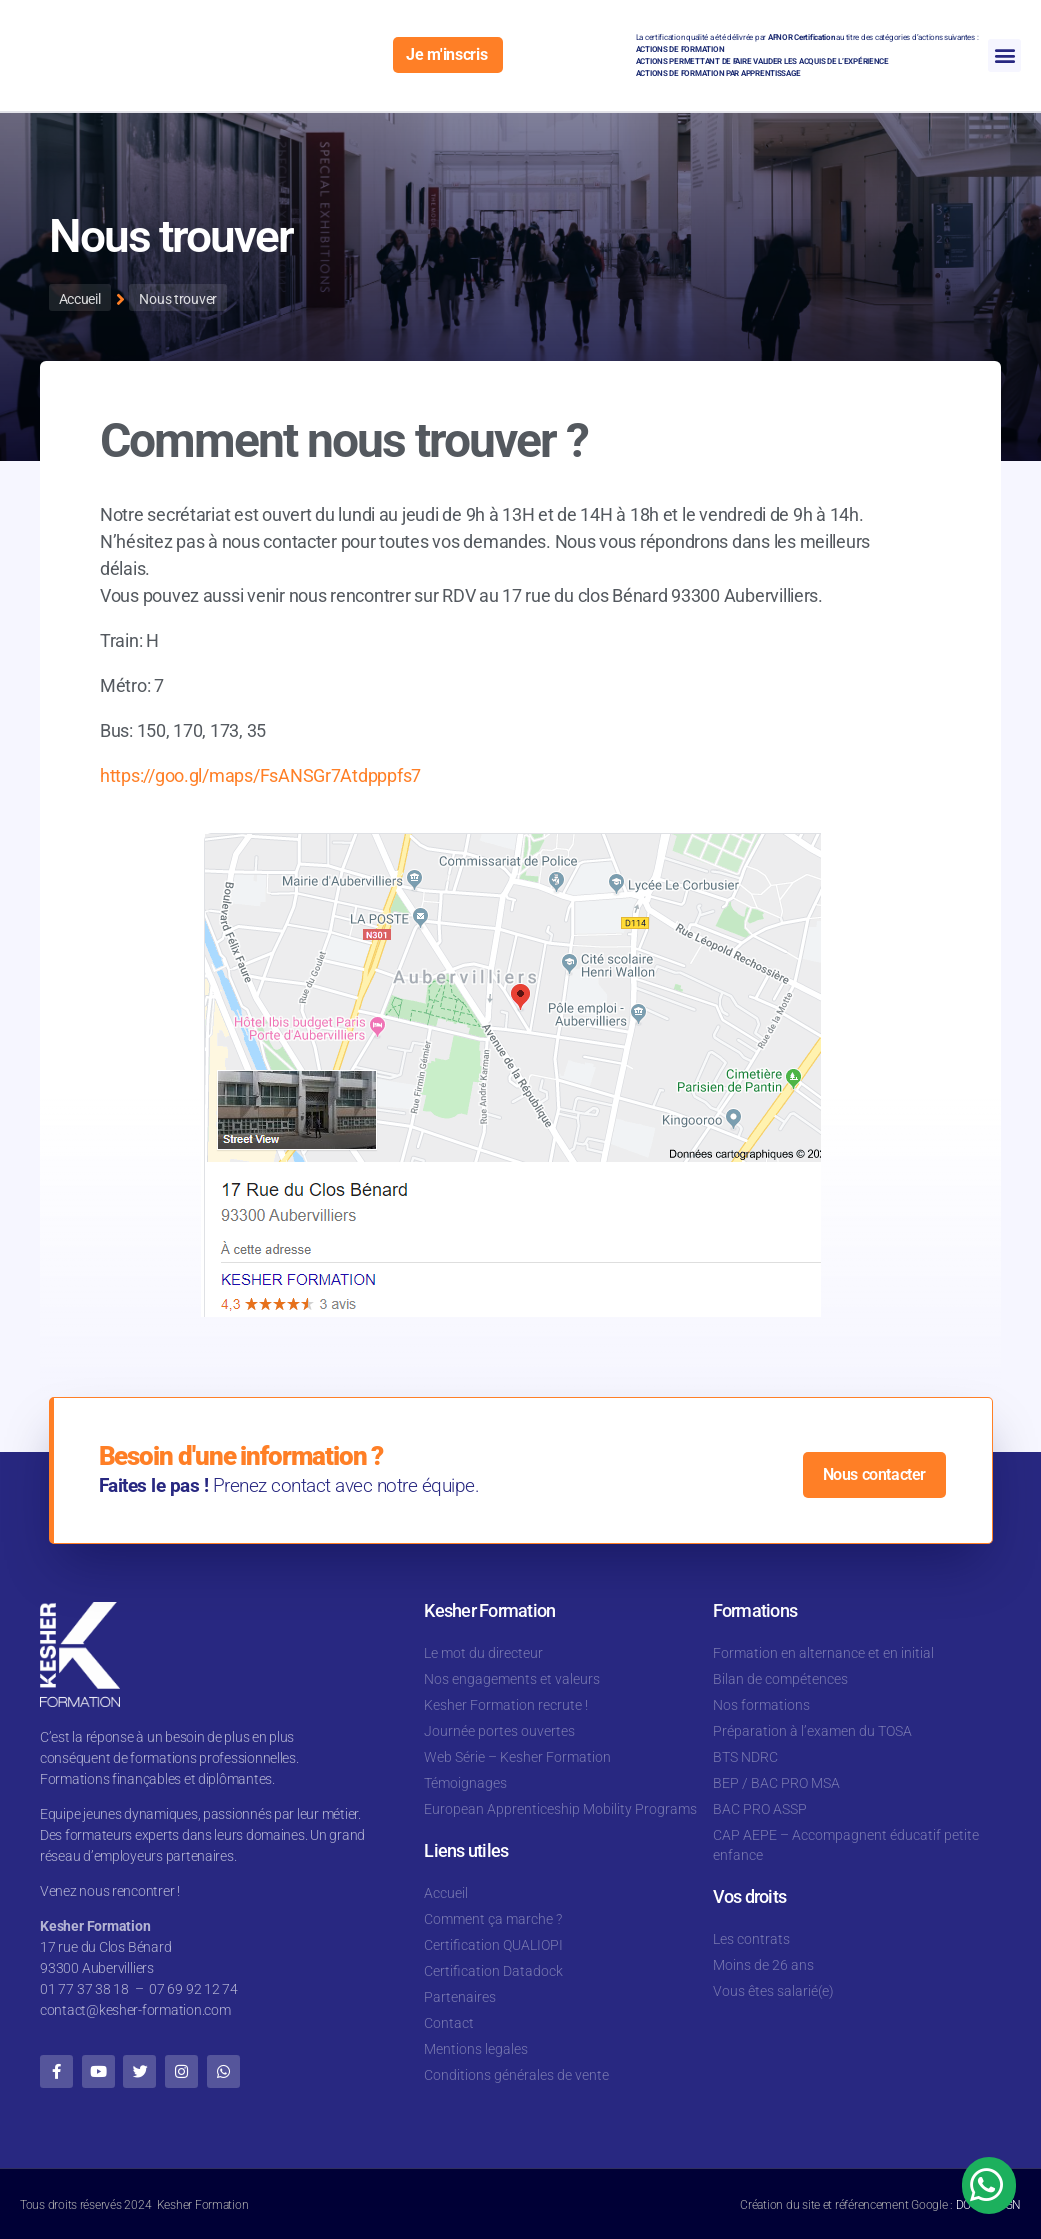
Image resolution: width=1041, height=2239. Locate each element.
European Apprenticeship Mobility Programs (560, 1809)
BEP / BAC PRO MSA (776, 1783)
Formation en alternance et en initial (823, 1653)
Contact (449, 2023)
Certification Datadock (493, 1971)
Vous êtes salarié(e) (773, 1991)
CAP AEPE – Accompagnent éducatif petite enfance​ (846, 1845)
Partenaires (460, 1997)
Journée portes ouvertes (499, 1731)
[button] (1004, 55)
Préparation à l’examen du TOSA (812, 1731)
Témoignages (465, 1783)
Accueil (446, 1893)
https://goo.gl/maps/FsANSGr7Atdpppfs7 (260, 774)
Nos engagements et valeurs (512, 1679)
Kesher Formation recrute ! (506, 1705)
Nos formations (761, 1705)
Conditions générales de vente (516, 2075)
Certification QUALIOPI (493, 1945)
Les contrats (751, 1939)
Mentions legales (476, 2049)
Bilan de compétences (780, 1679)
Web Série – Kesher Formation (517, 1757)
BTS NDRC (745, 1757)
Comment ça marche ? (493, 1919)
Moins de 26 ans (763, 1965)
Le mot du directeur (483, 1653)
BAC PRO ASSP (760, 1809)
